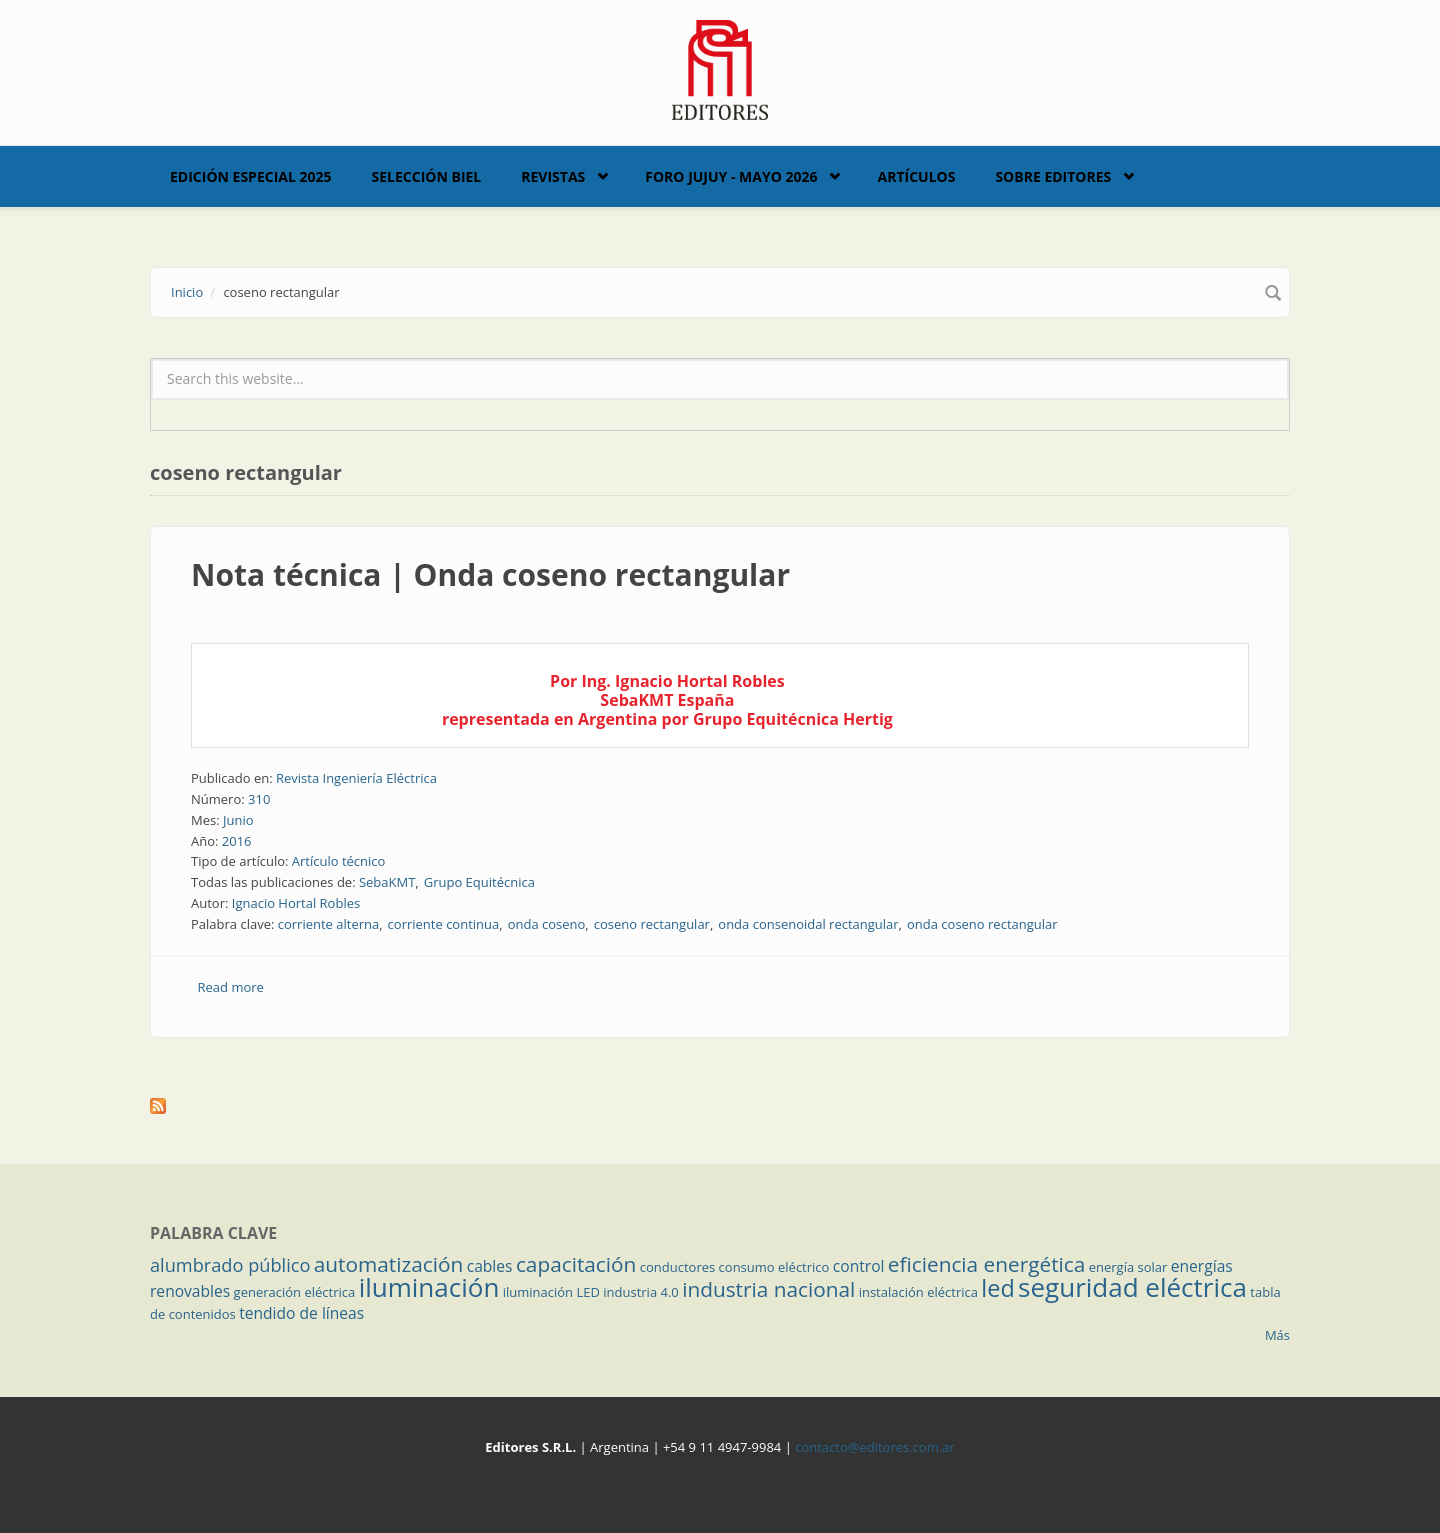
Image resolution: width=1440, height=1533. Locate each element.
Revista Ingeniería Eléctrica (356, 778)
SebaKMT (387, 882)
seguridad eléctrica (1132, 1287)
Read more (231, 987)
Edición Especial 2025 (251, 176)
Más (1277, 1335)
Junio (238, 820)
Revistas (553, 176)
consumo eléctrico (774, 1267)
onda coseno (547, 924)
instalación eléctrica (918, 1292)
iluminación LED (551, 1292)
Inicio (187, 292)
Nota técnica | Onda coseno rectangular (490, 574)
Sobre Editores (1053, 176)
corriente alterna (329, 924)
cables (490, 1266)
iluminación (429, 1287)
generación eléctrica (295, 1292)
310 (259, 799)
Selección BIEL (427, 176)
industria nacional (768, 1289)
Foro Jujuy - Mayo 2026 (731, 176)
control (859, 1266)
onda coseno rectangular (982, 924)
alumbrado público (230, 1265)
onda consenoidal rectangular (808, 924)
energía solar (1128, 1267)
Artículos (916, 176)
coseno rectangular (652, 924)
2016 (237, 841)
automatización (389, 1264)
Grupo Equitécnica (479, 882)
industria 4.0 (641, 1292)
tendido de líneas (301, 1313)
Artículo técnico (339, 861)
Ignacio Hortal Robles (296, 903)
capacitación (576, 1264)
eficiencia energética (987, 1264)
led (997, 1288)
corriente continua (444, 924)
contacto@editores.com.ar (874, 1447)
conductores (677, 1267)
